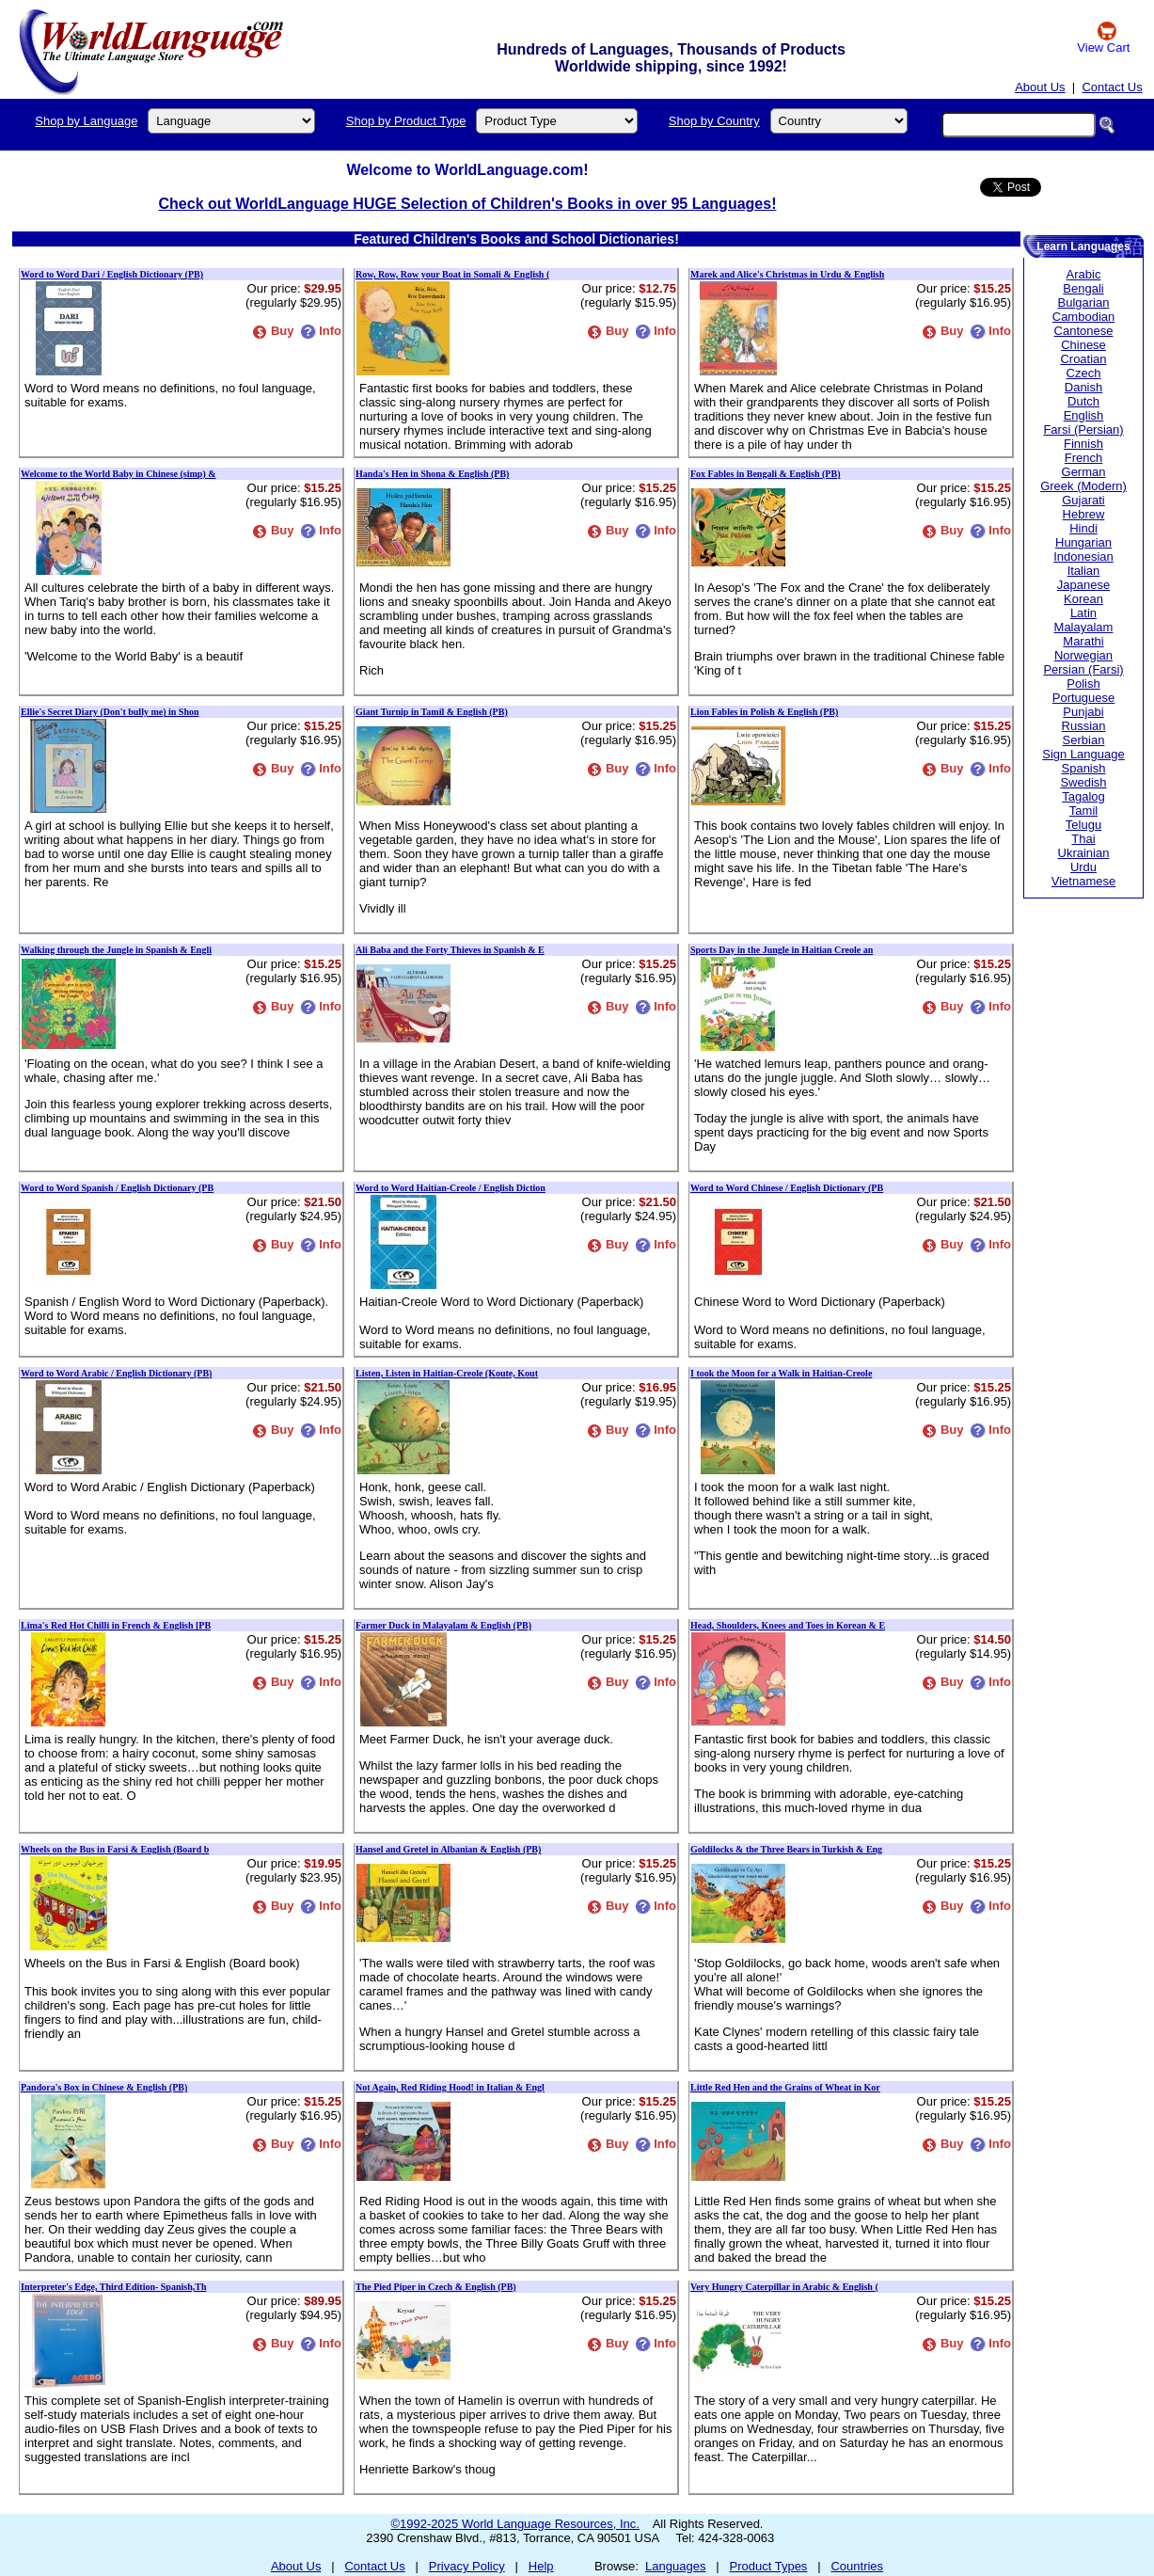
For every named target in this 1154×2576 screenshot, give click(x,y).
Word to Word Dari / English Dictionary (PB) (112, 274)
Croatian (1083, 359)
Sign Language (1083, 754)
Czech (1084, 373)
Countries (856, 2566)
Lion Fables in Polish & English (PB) (764, 712)
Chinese (1083, 345)
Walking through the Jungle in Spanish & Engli (116, 950)
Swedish (1083, 782)
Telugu (1083, 825)
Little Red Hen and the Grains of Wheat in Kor (785, 2087)
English (1084, 415)
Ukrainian (1084, 853)
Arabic (1084, 274)
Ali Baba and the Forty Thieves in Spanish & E (450, 950)
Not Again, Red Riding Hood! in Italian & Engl (450, 2087)
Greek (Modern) (1083, 486)
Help (541, 2566)
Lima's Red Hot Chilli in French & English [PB (116, 1625)
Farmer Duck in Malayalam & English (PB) (443, 1625)
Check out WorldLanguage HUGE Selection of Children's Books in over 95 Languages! (468, 204)
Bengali (1083, 288)
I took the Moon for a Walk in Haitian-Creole (781, 1373)
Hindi (1083, 528)
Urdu (1083, 867)
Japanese (1083, 585)
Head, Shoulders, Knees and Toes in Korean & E (787, 1625)
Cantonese (1084, 331)
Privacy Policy (467, 2566)
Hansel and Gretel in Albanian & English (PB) (448, 1849)
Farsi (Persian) (1083, 429)
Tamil (1083, 810)
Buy (273, 331)
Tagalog (1083, 796)
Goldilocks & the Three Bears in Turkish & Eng (786, 1849)
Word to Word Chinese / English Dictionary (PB (786, 1188)
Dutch (1083, 401)
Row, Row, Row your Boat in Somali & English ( (452, 274)
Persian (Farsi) (1083, 669)
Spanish (1084, 768)
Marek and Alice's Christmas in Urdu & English (787, 274)
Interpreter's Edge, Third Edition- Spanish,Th (113, 2287)
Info (320, 331)
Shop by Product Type (406, 121)
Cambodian (1083, 317)
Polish (1083, 683)
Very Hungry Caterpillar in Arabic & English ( (784, 2287)
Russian (1084, 726)
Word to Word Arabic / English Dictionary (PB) (116, 1373)
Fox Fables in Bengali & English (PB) (765, 474)
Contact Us (1112, 87)
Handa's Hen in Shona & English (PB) (432, 474)
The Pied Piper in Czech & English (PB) (436, 2287)
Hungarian (1083, 542)
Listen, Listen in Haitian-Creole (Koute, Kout (447, 1373)
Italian (1083, 571)
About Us (1040, 87)
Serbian (1084, 740)
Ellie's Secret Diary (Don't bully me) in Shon (110, 712)
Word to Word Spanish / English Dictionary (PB (117, 1188)
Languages (675, 2566)
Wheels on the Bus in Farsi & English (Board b (115, 1849)
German (1084, 472)
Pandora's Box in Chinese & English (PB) (104, 2087)
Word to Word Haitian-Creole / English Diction (450, 1188)
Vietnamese (1083, 881)
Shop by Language (86, 121)
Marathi (1083, 641)
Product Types (769, 2566)
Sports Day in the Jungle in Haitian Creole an (781, 950)
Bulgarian (1084, 302)
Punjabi (1083, 712)
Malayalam (1084, 627)
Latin (1083, 613)
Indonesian (1083, 556)
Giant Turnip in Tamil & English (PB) (432, 712)
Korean (1083, 599)
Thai (1083, 839)
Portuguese (1083, 698)
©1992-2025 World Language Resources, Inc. (515, 2524)
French (1083, 458)
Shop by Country (714, 121)
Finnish (1083, 444)
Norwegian (1083, 655)
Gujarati (1083, 500)
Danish (1083, 387)
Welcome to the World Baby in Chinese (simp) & (118, 474)
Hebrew (1084, 514)
